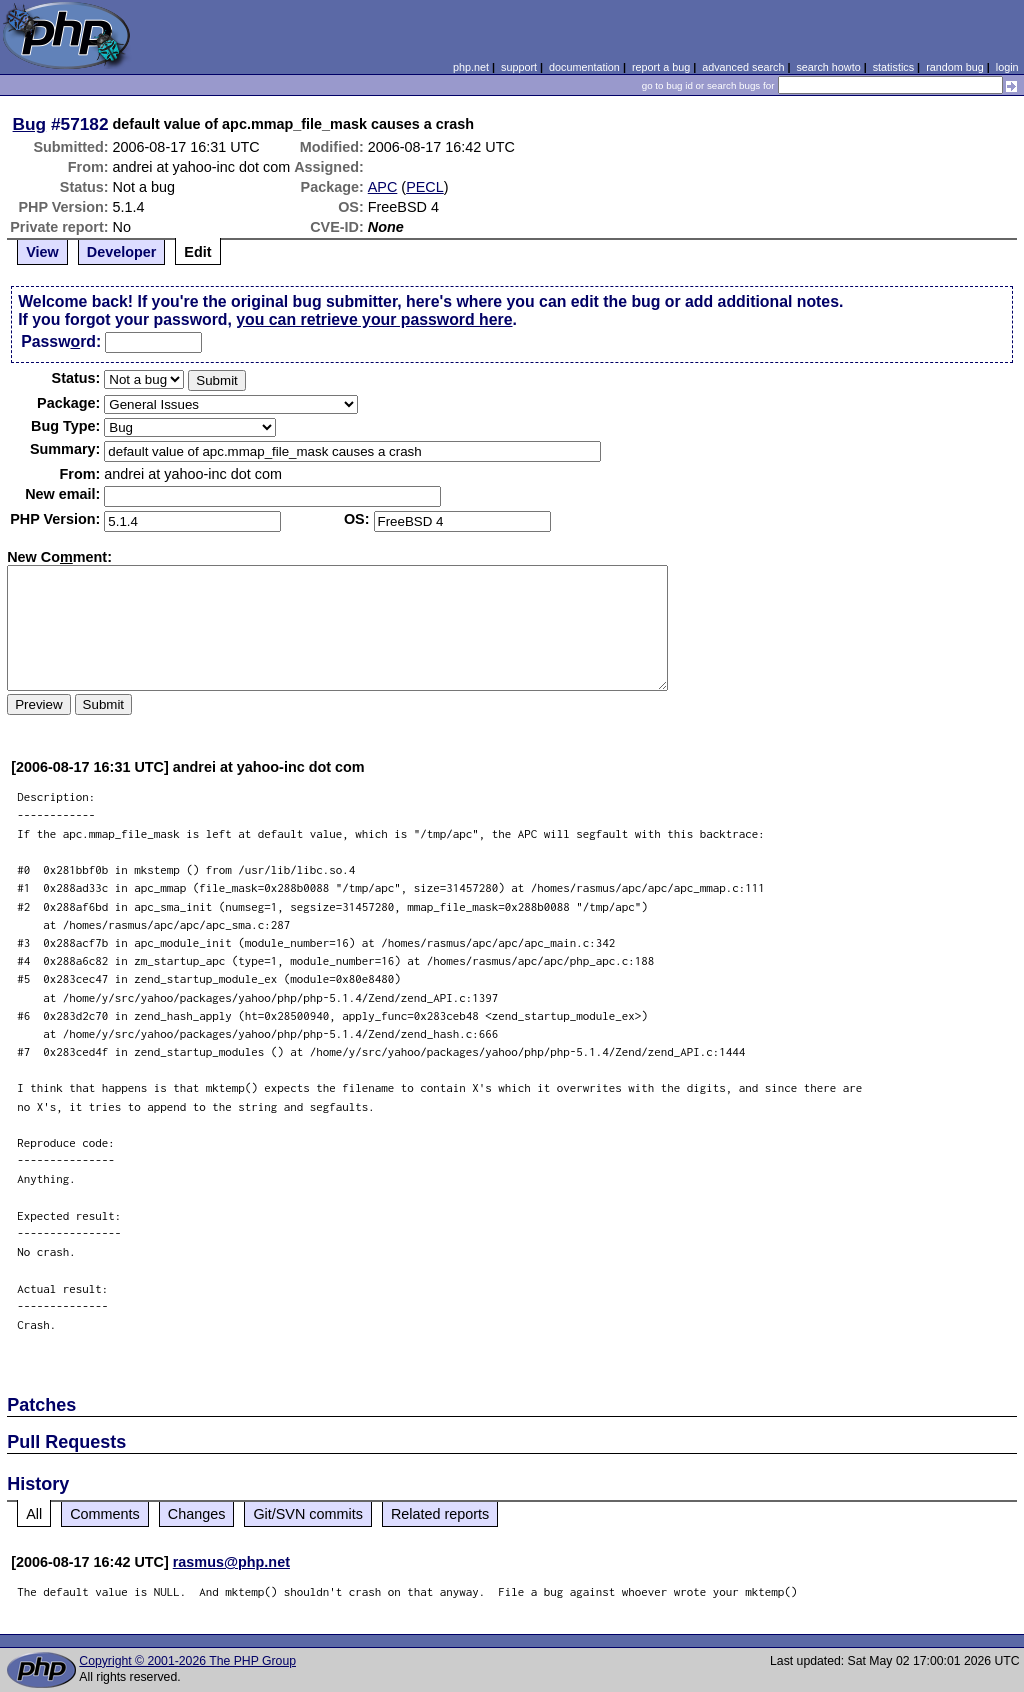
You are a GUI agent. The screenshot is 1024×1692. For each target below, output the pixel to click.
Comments (105, 1514)
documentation (584, 67)
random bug (955, 67)
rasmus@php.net (231, 1562)
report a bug (661, 67)
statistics (893, 67)
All (34, 1514)
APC (383, 187)
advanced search (743, 67)
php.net (471, 67)
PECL (425, 187)
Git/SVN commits (308, 1514)
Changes (197, 1514)
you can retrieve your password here (374, 319)
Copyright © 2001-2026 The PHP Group (187, 1661)
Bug (30, 124)
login (1007, 67)
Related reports (440, 1514)
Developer (122, 252)
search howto (828, 67)
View (42, 252)
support (519, 67)
